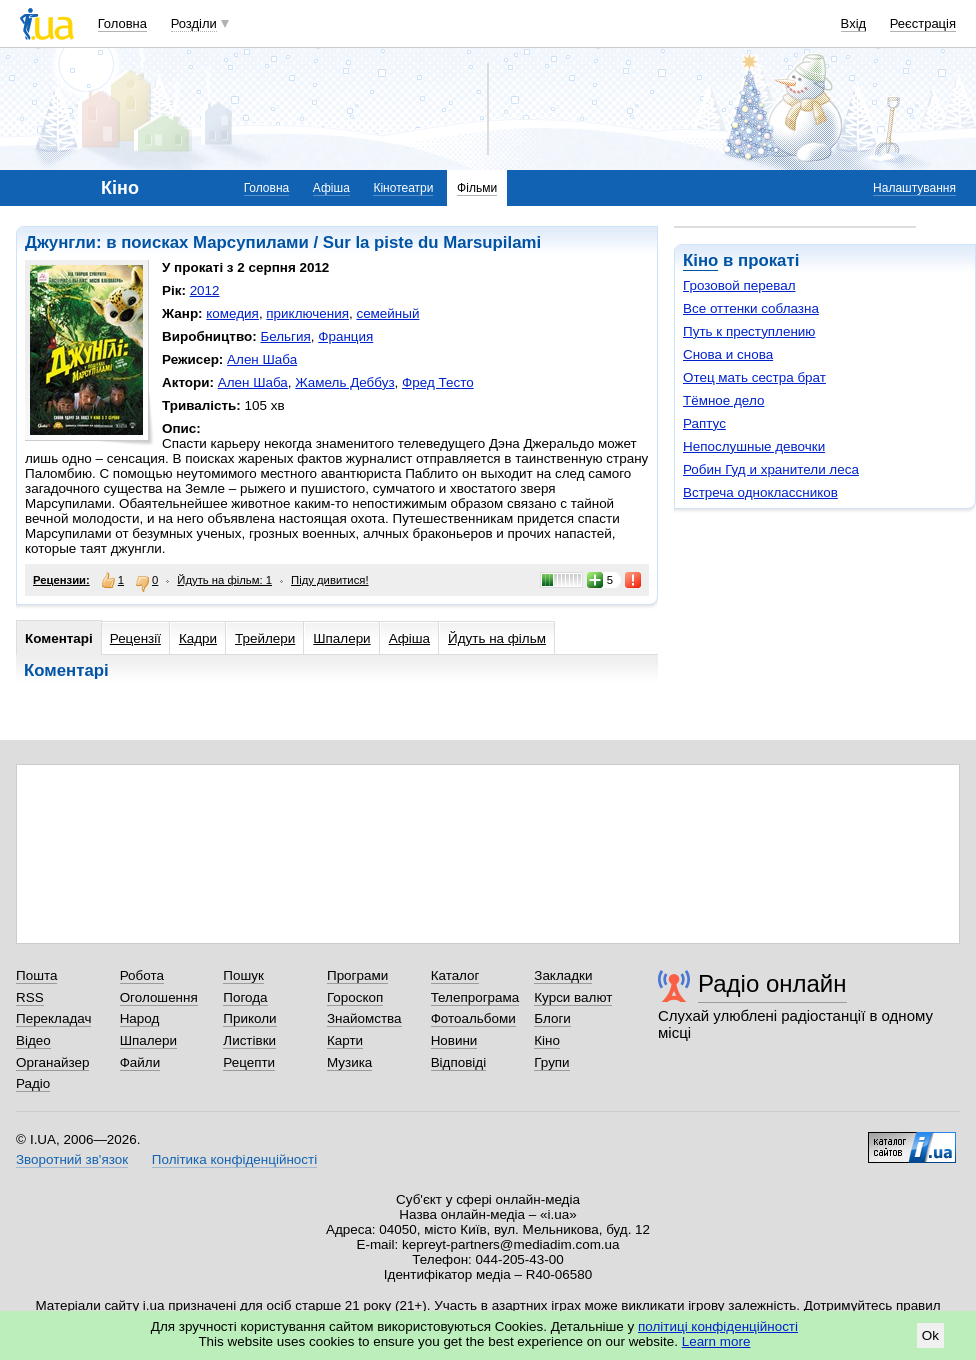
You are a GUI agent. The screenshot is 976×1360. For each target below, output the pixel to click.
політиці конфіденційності (718, 1326)
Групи (551, 1062)
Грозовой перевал (739, 285)
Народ (140, 1018)
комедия (232, 313)
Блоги (552, 1018)
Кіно (700, 260)
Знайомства (364, 1018)
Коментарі (59, 638)
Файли (140, 1062)
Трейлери (265, 638)
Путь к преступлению (749, 331)
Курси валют (573, 997)
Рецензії (135, 638)
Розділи (194, 23)
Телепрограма (475, 997)
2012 (205, 290)
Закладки (563, 975)
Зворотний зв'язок (72, 1159)
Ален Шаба (262, 359)
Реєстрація (923, 23)
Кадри (198, 638)
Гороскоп (355, 997)
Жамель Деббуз (344, 382)
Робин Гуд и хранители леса (771, 469)
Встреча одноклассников (760, 492)
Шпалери (341, 638)
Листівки (249, 1040)
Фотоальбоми (473, 1018)
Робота (142, 975)
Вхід (854, 23)
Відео (33, 1040)
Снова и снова (728, 354)
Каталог (455, 975)
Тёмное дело (723, 400)
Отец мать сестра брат (754, 377)
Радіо (33, 1083)
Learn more (716, 1341)
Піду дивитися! (330, 580)
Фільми (477, 188)
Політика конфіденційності (234, 1159)
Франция (345, 336)
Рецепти (249, 1062)
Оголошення (159, 997)
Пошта (36, 975)
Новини (454, 1040)
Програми (357, 975)
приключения (307, 313)
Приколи (249, 1018)
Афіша (331, 188)
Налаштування (914, 188)
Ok (930, 1335)
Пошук (243, 975)
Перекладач (53, 1018)
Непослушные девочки (754, 446)
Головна (122, 23)
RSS (30, 997)
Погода (245, 997)
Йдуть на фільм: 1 (224, 580)
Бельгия (285, 336)
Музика (349, 1062)
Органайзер (52, 1062)
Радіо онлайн (772, 983)
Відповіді (459, 1062)
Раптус (704, 423)
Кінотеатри (403, 188)
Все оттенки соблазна (751, 308)
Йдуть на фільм (497, 638)
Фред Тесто (438, 382)
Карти (345, 1040)
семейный (387, 313)
